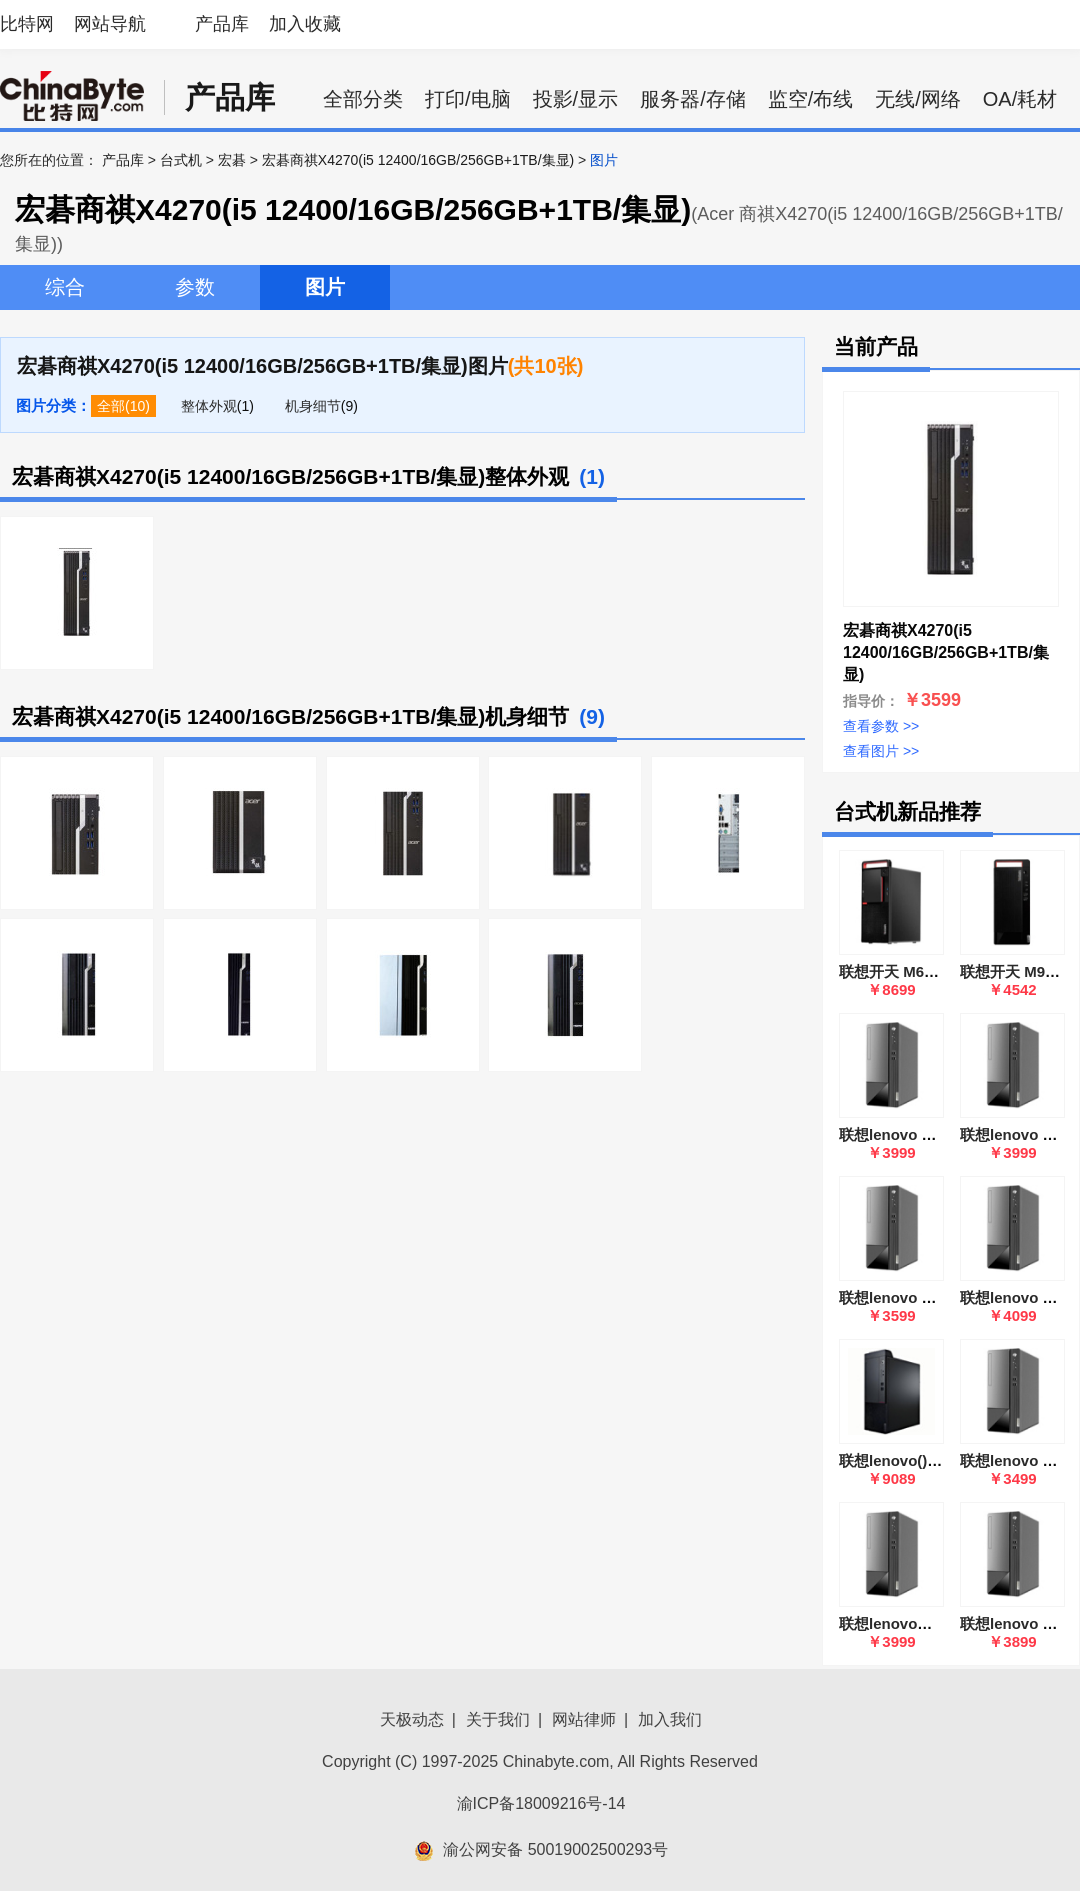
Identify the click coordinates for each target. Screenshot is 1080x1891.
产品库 (222, 24)
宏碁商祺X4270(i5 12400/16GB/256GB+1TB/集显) (418, 160)
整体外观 (209, 406)
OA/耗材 (1020, 99)
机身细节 (313, 406)
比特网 (27, 24)
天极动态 (412, 1719)
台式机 (181, 160)
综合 (65, 287)
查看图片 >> (881, 751)
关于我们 (498, 1719)
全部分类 (363, 99)
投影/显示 (576, 99)
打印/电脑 (468, 99)
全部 (111, 406)
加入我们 (670, 1719)
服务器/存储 (693, 99)
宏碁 (232, 160)
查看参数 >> (881, 726)
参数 (195, 287)
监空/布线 (811, 99)
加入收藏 (305, 24)
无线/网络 (918, 99)
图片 (325, 287)
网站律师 (584, 1719)
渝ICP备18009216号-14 (541, 1803)
